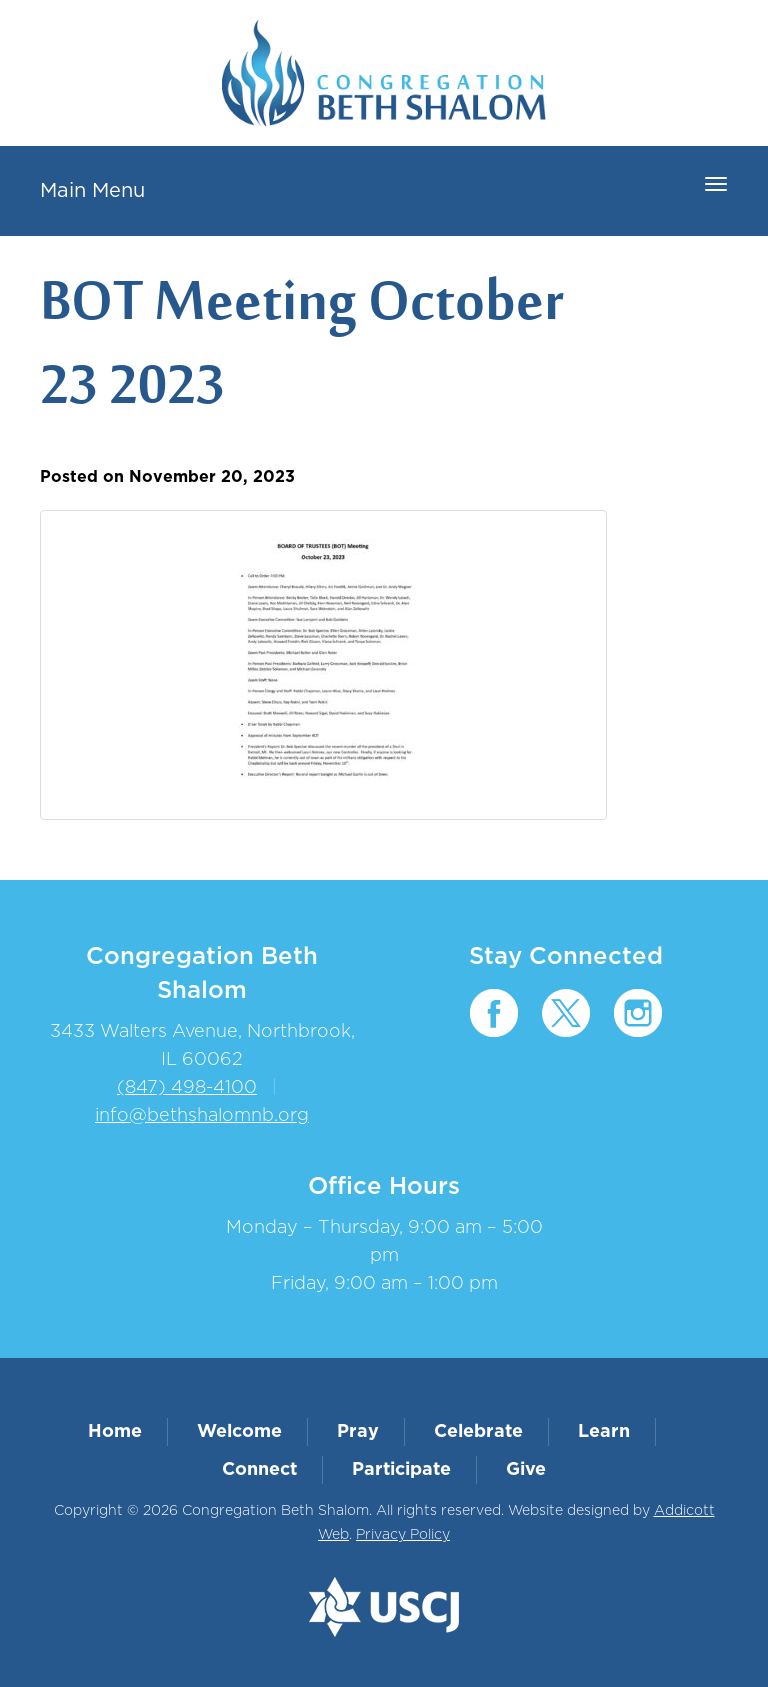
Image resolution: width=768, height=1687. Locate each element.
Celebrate (478, 1432)
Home (115, 1432)
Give (526, 1470)
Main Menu (92, 191)
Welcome (239, 1432)
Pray (358, 1432)
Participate (401, 1470)
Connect (259, 1470)
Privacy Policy (403, 1535)
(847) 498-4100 (187, 1088)
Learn (604, 1432)
